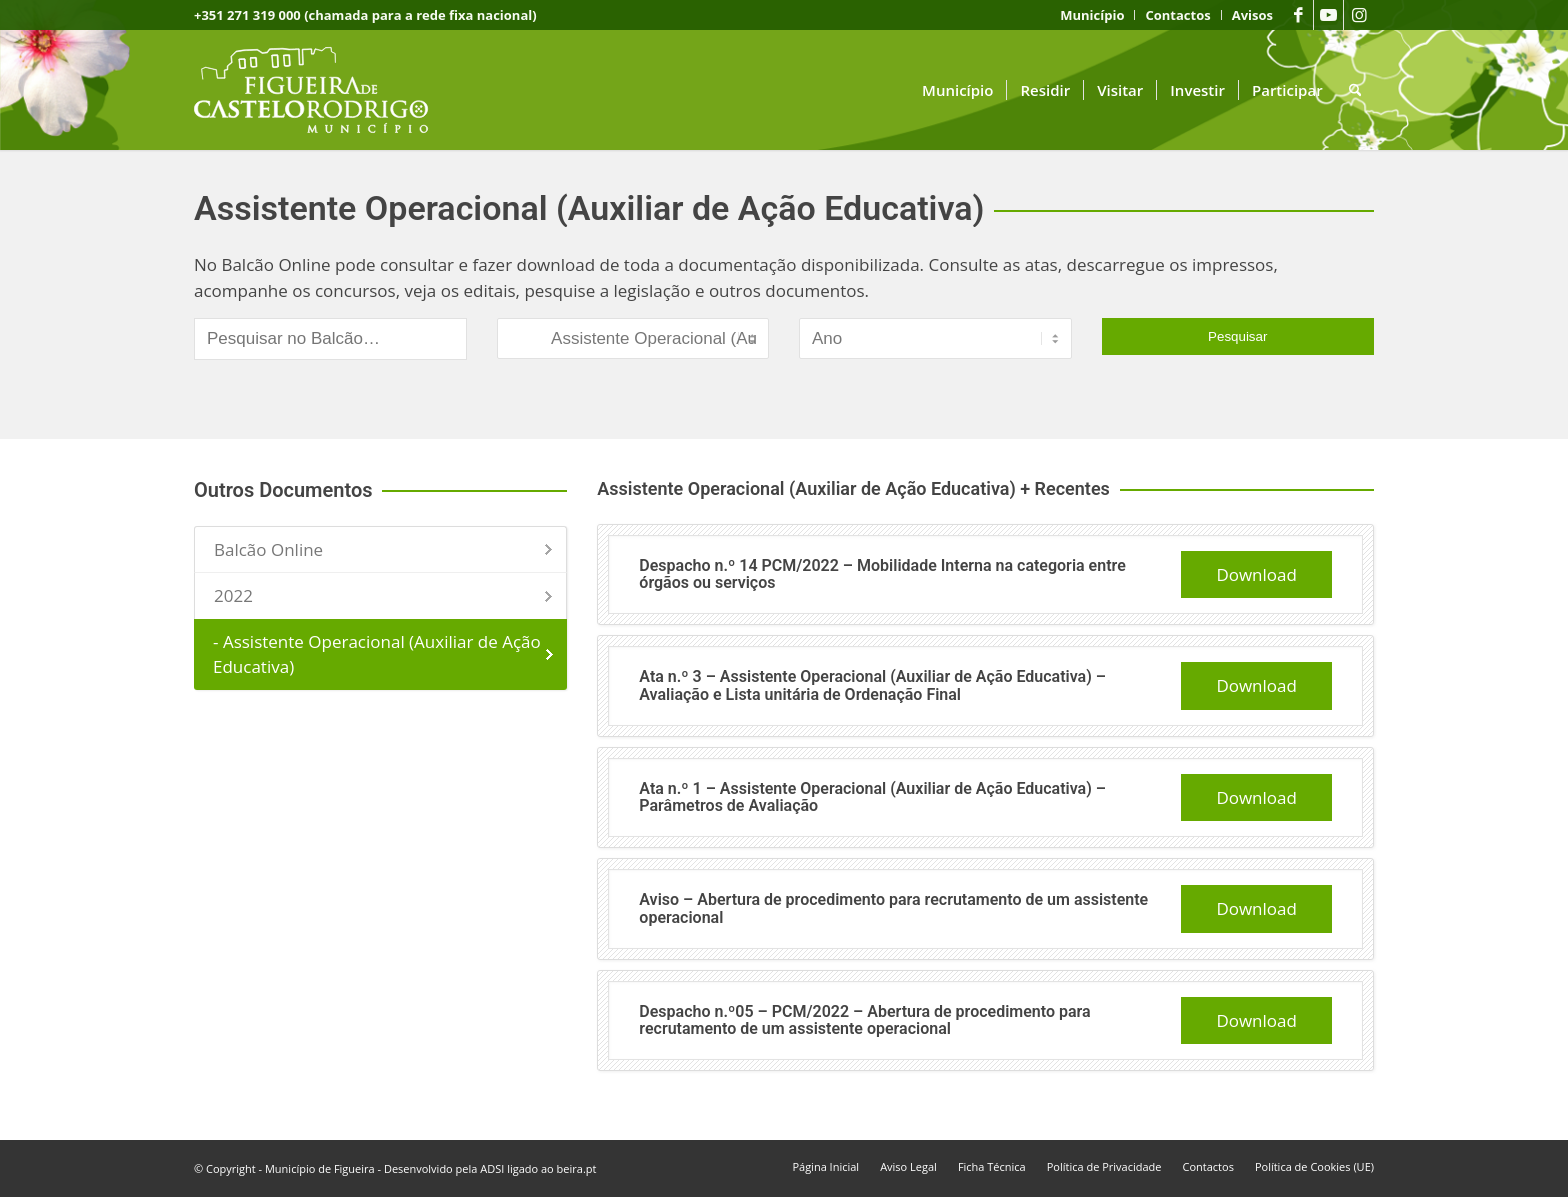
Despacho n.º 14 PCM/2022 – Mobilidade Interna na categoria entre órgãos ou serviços (882, 574)
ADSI (492, 1168)
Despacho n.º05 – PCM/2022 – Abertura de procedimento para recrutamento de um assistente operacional (864, 1020)
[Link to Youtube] (1328, 15)
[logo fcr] (326, 90)
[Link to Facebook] (1298, 15)
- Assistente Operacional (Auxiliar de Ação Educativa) (377, 654)
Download (1256, 574)
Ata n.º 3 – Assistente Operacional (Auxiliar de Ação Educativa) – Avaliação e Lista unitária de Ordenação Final (872, 685)
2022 (233, 595)
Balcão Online (268, 549)
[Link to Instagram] (1359, 15)
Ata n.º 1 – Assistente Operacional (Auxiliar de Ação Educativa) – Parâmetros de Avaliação (872, 797)
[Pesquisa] (1355, 90)
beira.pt (577, 1168)
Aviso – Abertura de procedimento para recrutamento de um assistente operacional (893, 908)
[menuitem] (1092, 15)
